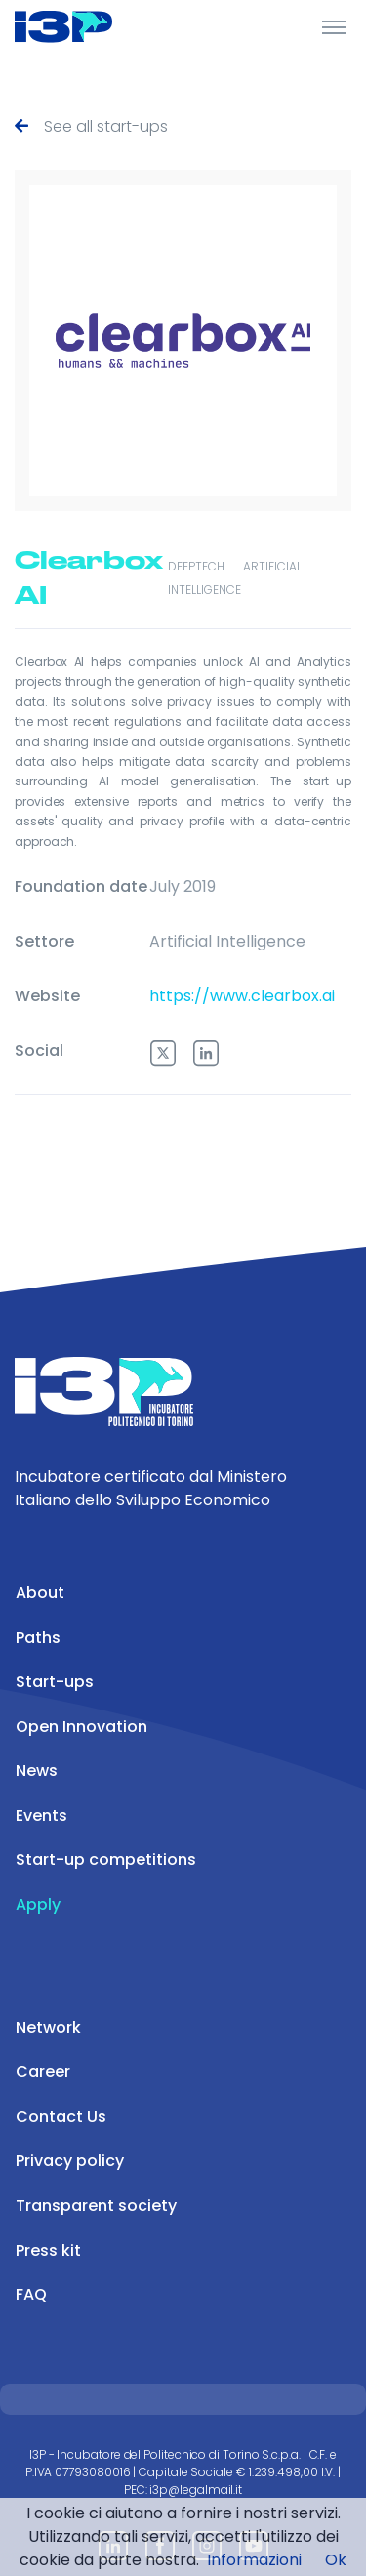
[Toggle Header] (334, 26)
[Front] (88, 26)
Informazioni (254, 2560)
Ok (335, 2560)
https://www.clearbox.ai (242, 996)
